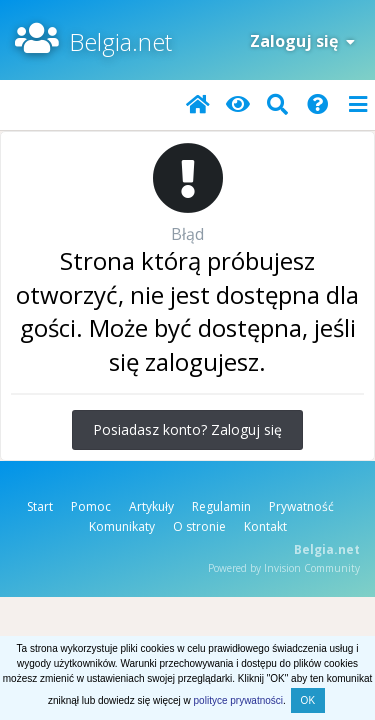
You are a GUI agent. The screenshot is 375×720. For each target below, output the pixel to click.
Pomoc (91, 506)
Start (40, 506)
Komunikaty (122, 526)
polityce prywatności (238, 700)
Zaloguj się (302, 41)
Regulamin (221, 506)
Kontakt (265, 526)
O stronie (199, 526)
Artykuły (151, 506)
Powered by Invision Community (284, 568)
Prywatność (301, 506)
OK (308, 700)
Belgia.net (120, 41)
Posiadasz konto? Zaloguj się (187, 429)
